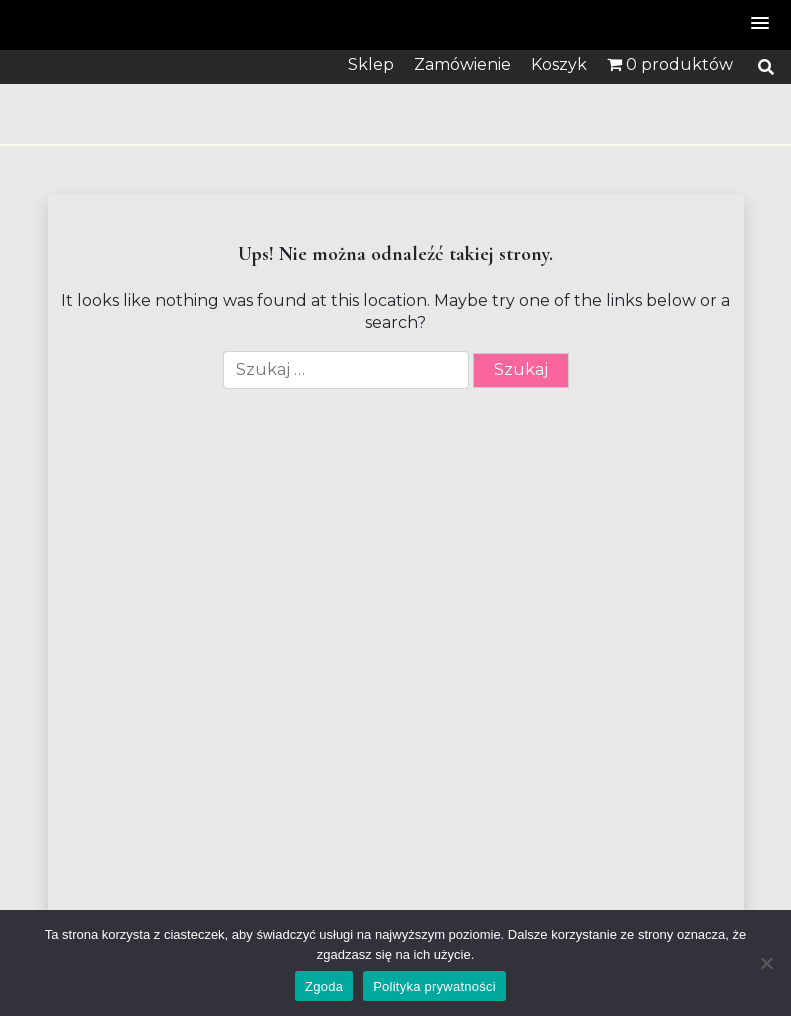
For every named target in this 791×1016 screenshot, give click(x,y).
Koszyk (559, 64)
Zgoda (324, 986)
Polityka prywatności (434, 986)
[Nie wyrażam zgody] (766, 963)
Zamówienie (462, 64)
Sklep (371, 64)
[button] (761, 24)
